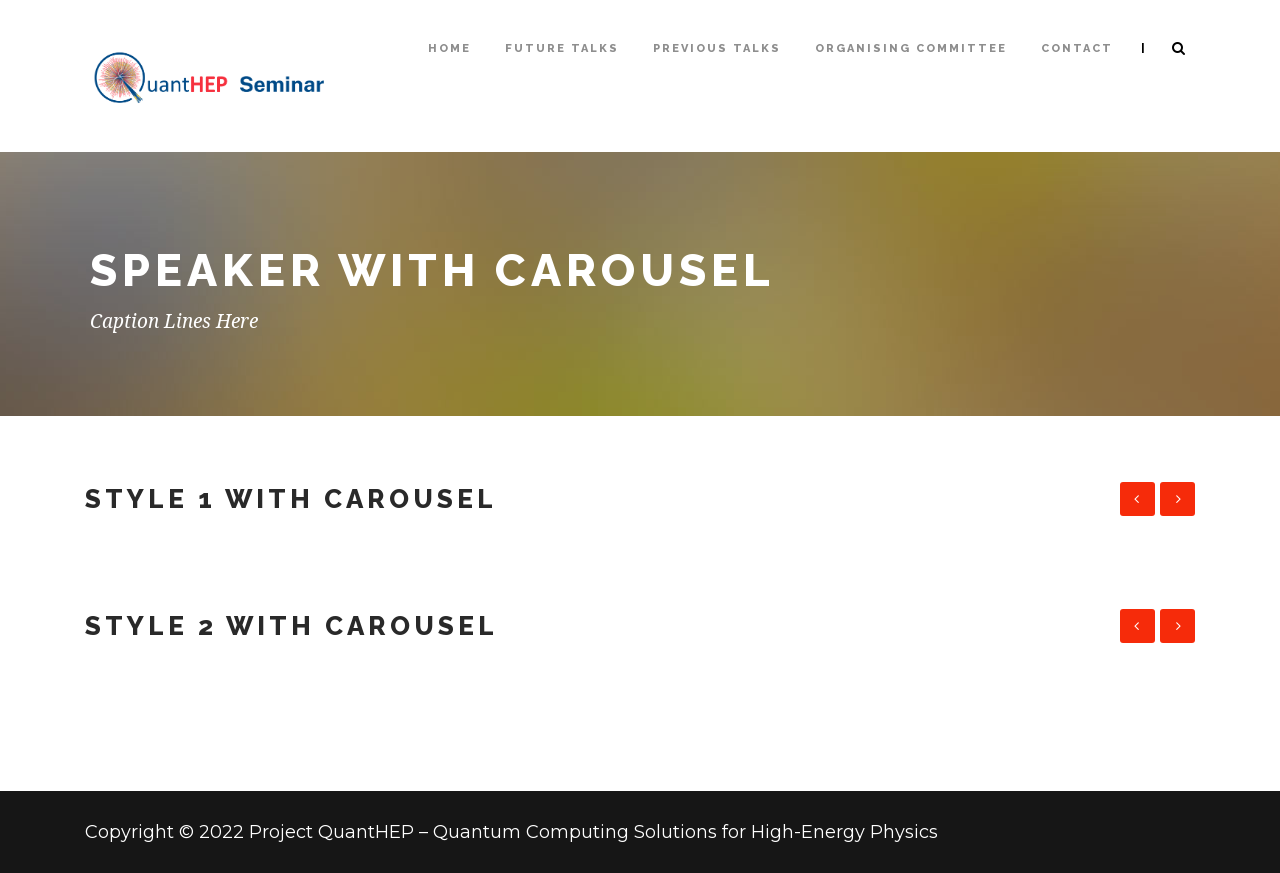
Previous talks (717, 48)
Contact (1077, 48)
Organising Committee (911, 48)
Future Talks (562, 48)
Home (449, 48)
